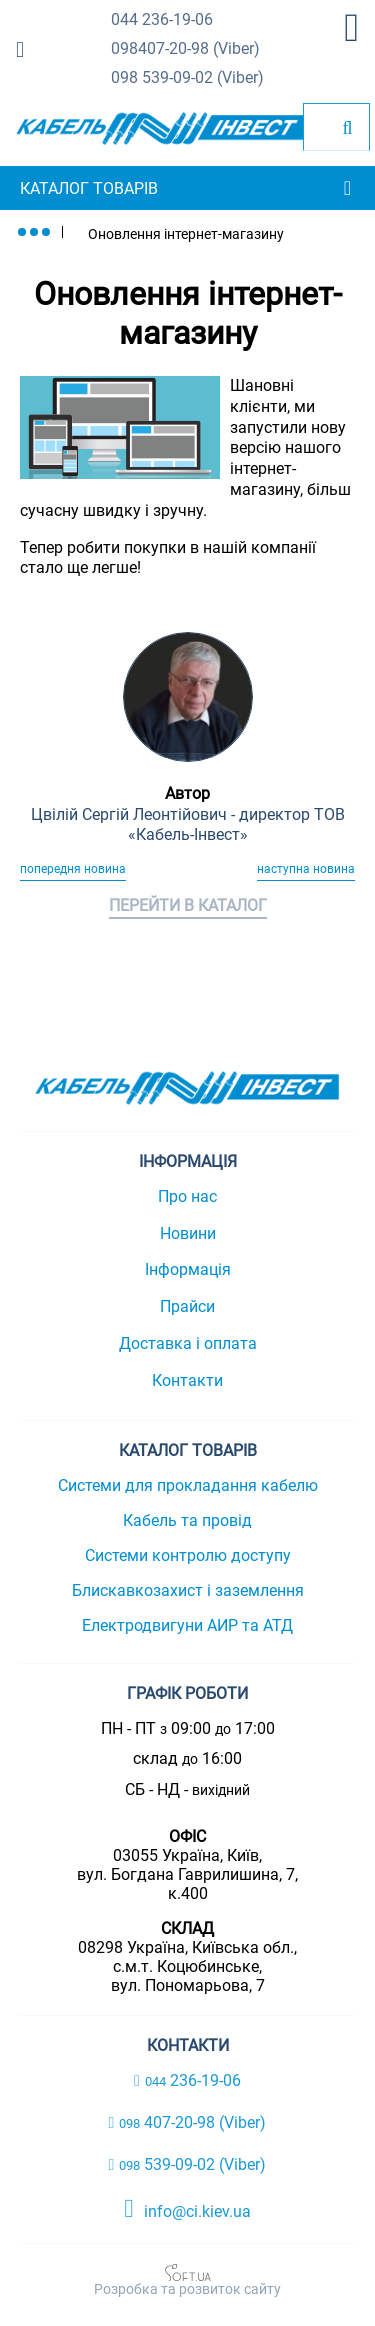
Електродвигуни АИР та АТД (187, 1625)
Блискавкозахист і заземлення (188, 1590)
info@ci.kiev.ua (187, 2209)
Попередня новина (73, 869)
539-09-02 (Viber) (187, 78)
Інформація (188, 1269)
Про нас (187, 1196)
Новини (188, 1233)
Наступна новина (306, 869)
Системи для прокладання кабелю (188, 1485)
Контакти (187, 1380)
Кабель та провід (187, 1520)
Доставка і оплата (188, 1343)
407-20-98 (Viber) (185, 49)
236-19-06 (162, 20)
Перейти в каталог (188, 905)
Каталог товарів (89, 188)
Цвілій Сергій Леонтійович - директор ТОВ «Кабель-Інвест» (188, 825)
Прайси (187, 1306)
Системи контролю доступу (188, 1555)
